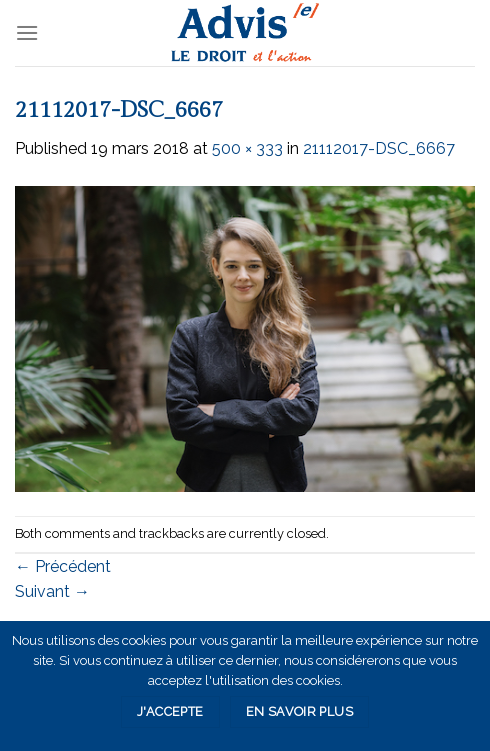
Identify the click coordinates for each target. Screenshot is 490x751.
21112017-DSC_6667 (379, 148)
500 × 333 (247, 148)
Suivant (52, 591)
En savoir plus (299, 711)
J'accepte (170, 711)
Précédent (63, 566)
